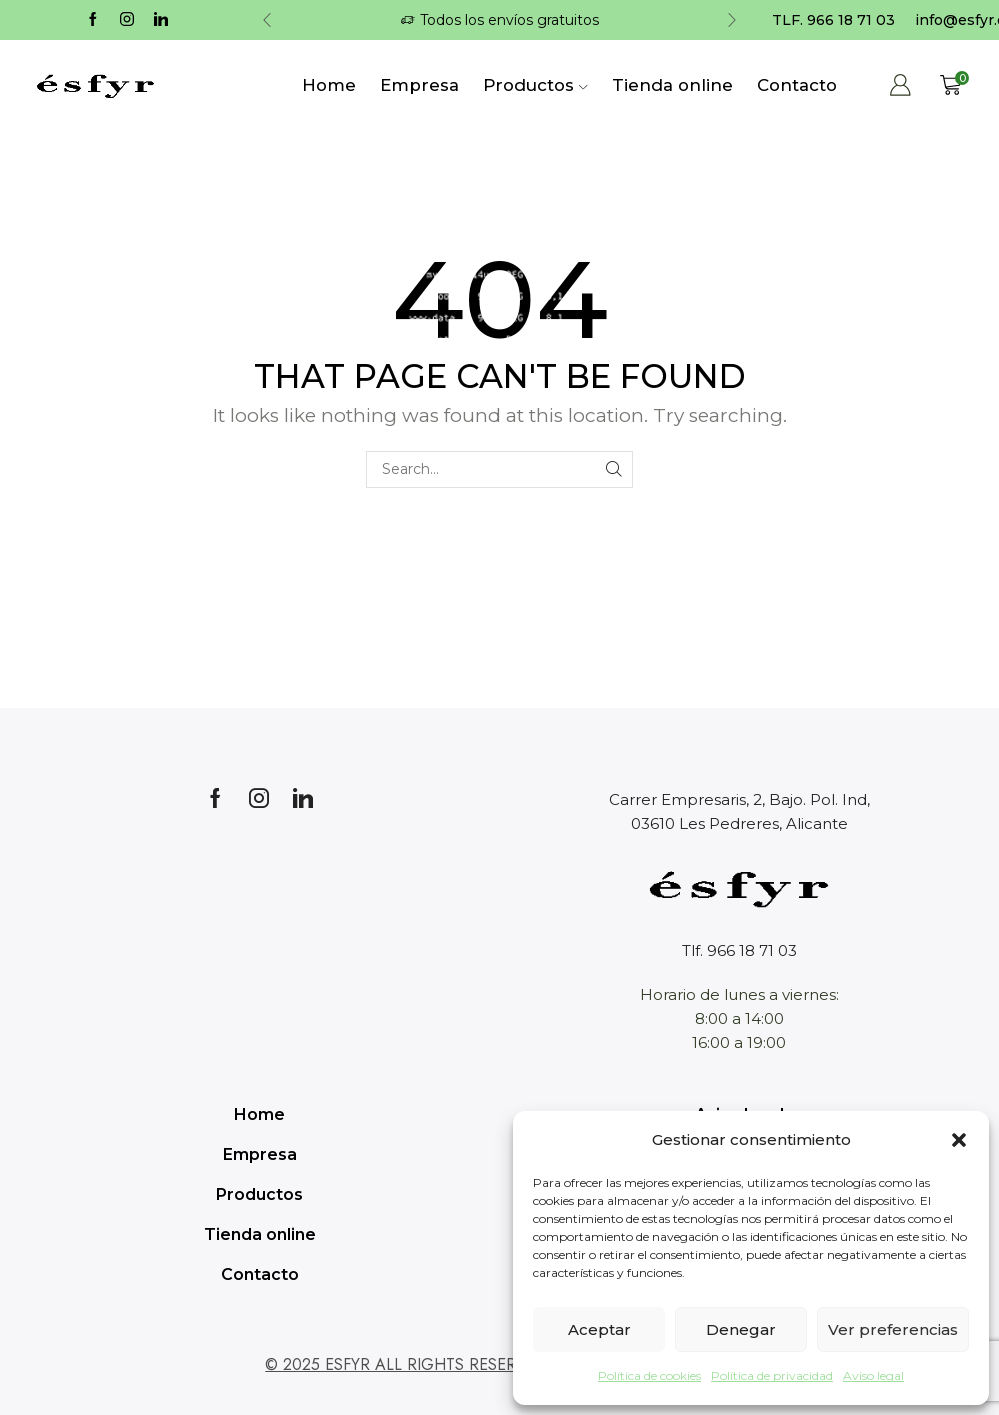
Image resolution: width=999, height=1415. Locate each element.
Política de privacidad (772, 1375)
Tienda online (672, 85)
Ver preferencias (893, 1329)
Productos (535, 85)
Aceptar (599, 1329)
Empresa (419, 85)
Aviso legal (873, 1375)
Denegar (741, 1329)
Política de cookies (649, 1375)
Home (329, 85)
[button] (959, 1140)
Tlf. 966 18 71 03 (739, 950)
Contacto (797, 85)
